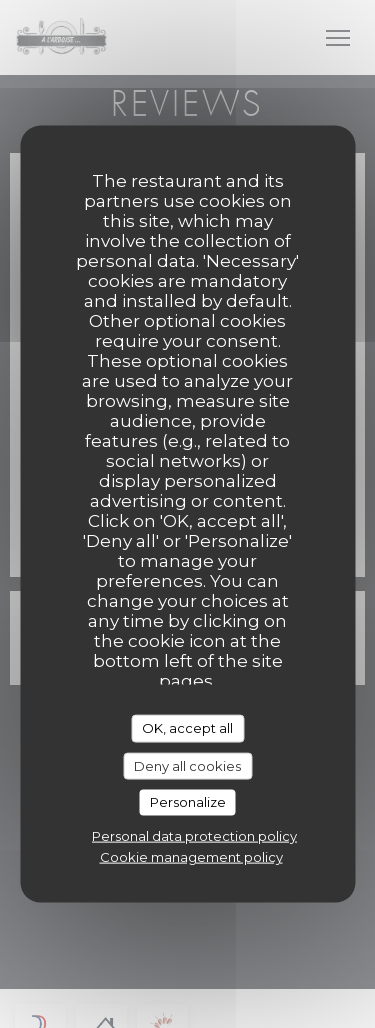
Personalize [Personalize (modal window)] (188, 802)
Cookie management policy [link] (191, 856)
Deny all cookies (187, 765)
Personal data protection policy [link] (194, 835)
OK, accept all (187, 728)
